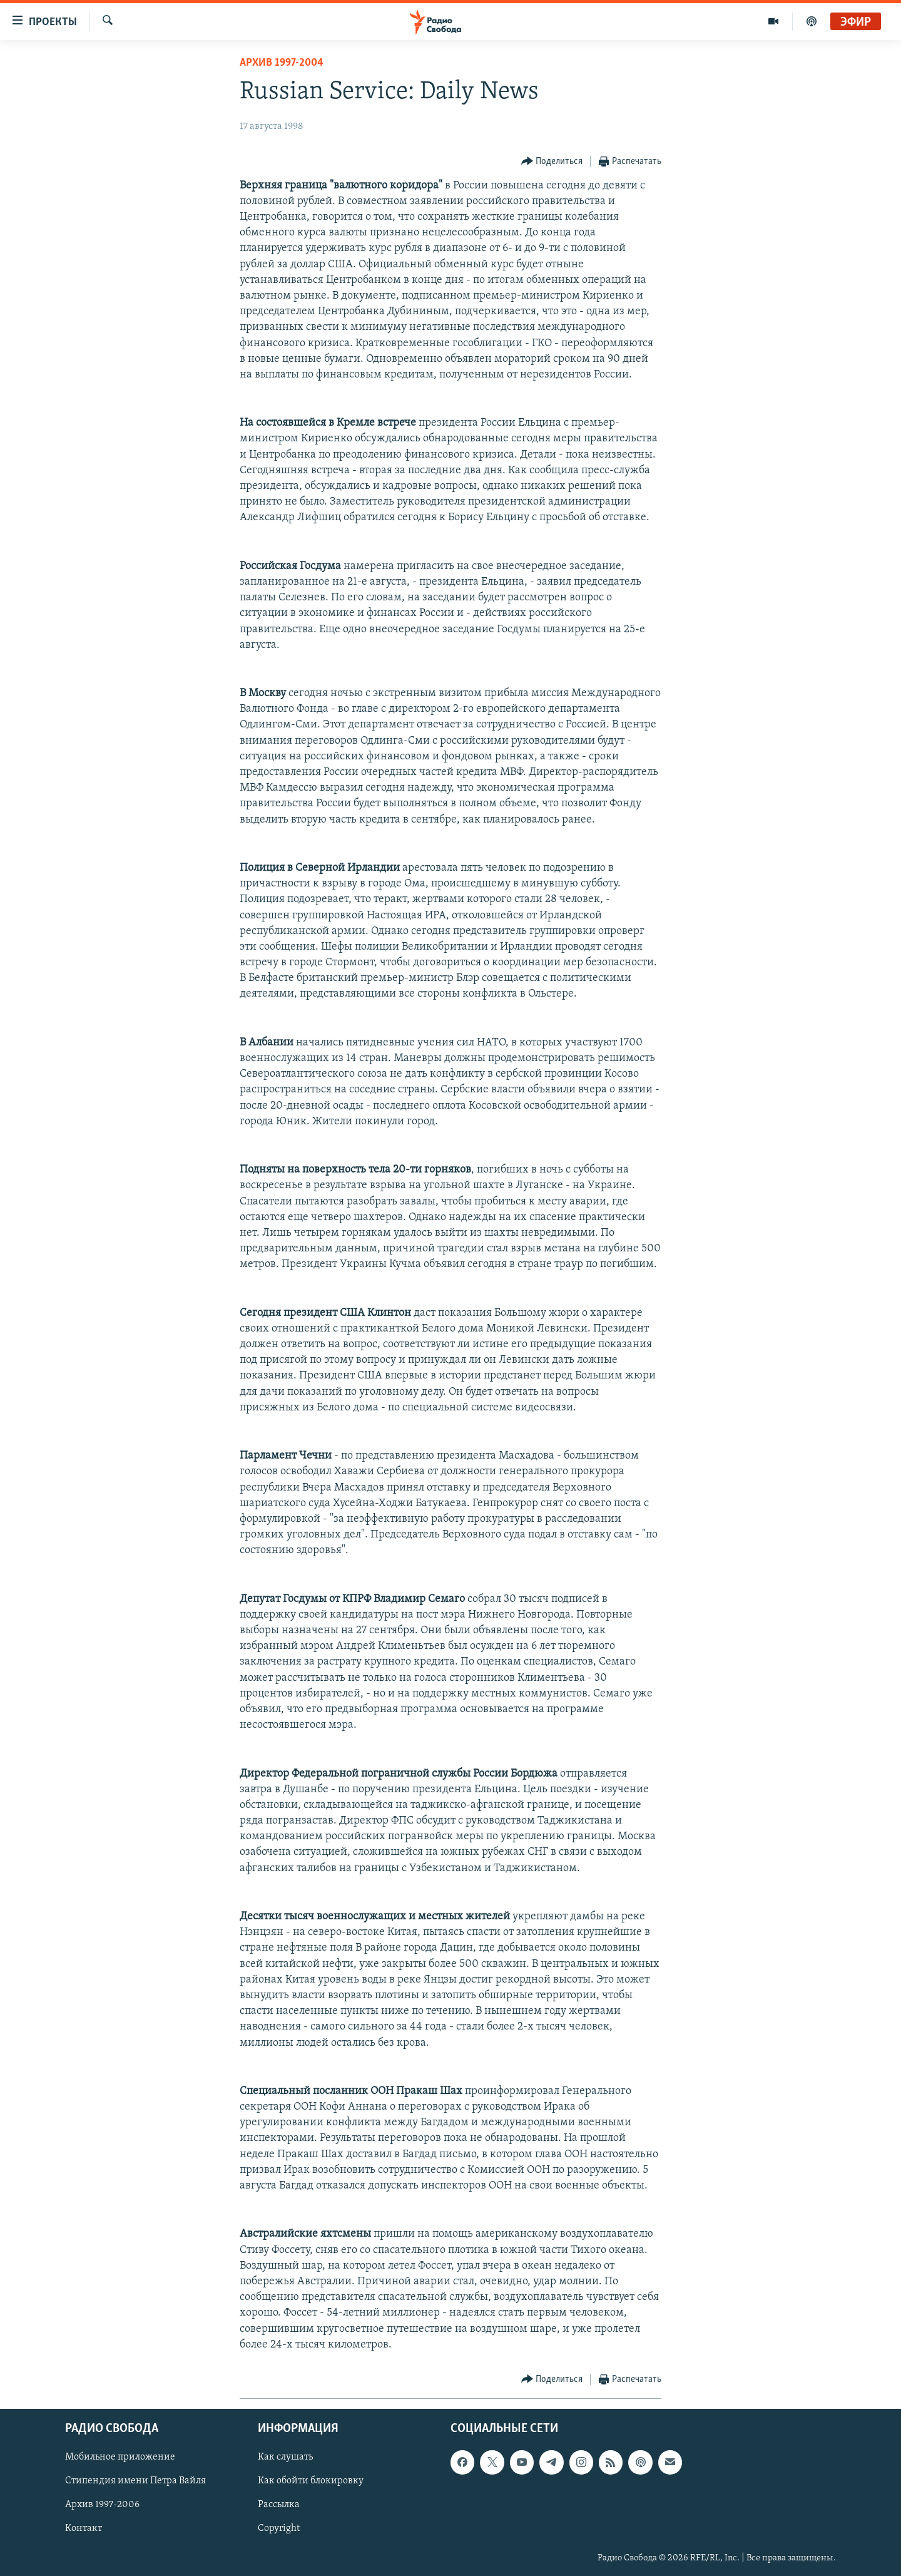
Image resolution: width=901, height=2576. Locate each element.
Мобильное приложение (120, 2457)
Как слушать (285, 2457)
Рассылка (279, 2505)
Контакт (83, 2528)
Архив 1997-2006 (102, 2505)
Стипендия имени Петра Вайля (135, 2481)
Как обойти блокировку (311, 2481)
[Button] (552, 161)
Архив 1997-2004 (281, 63)
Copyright (279, 2528)
